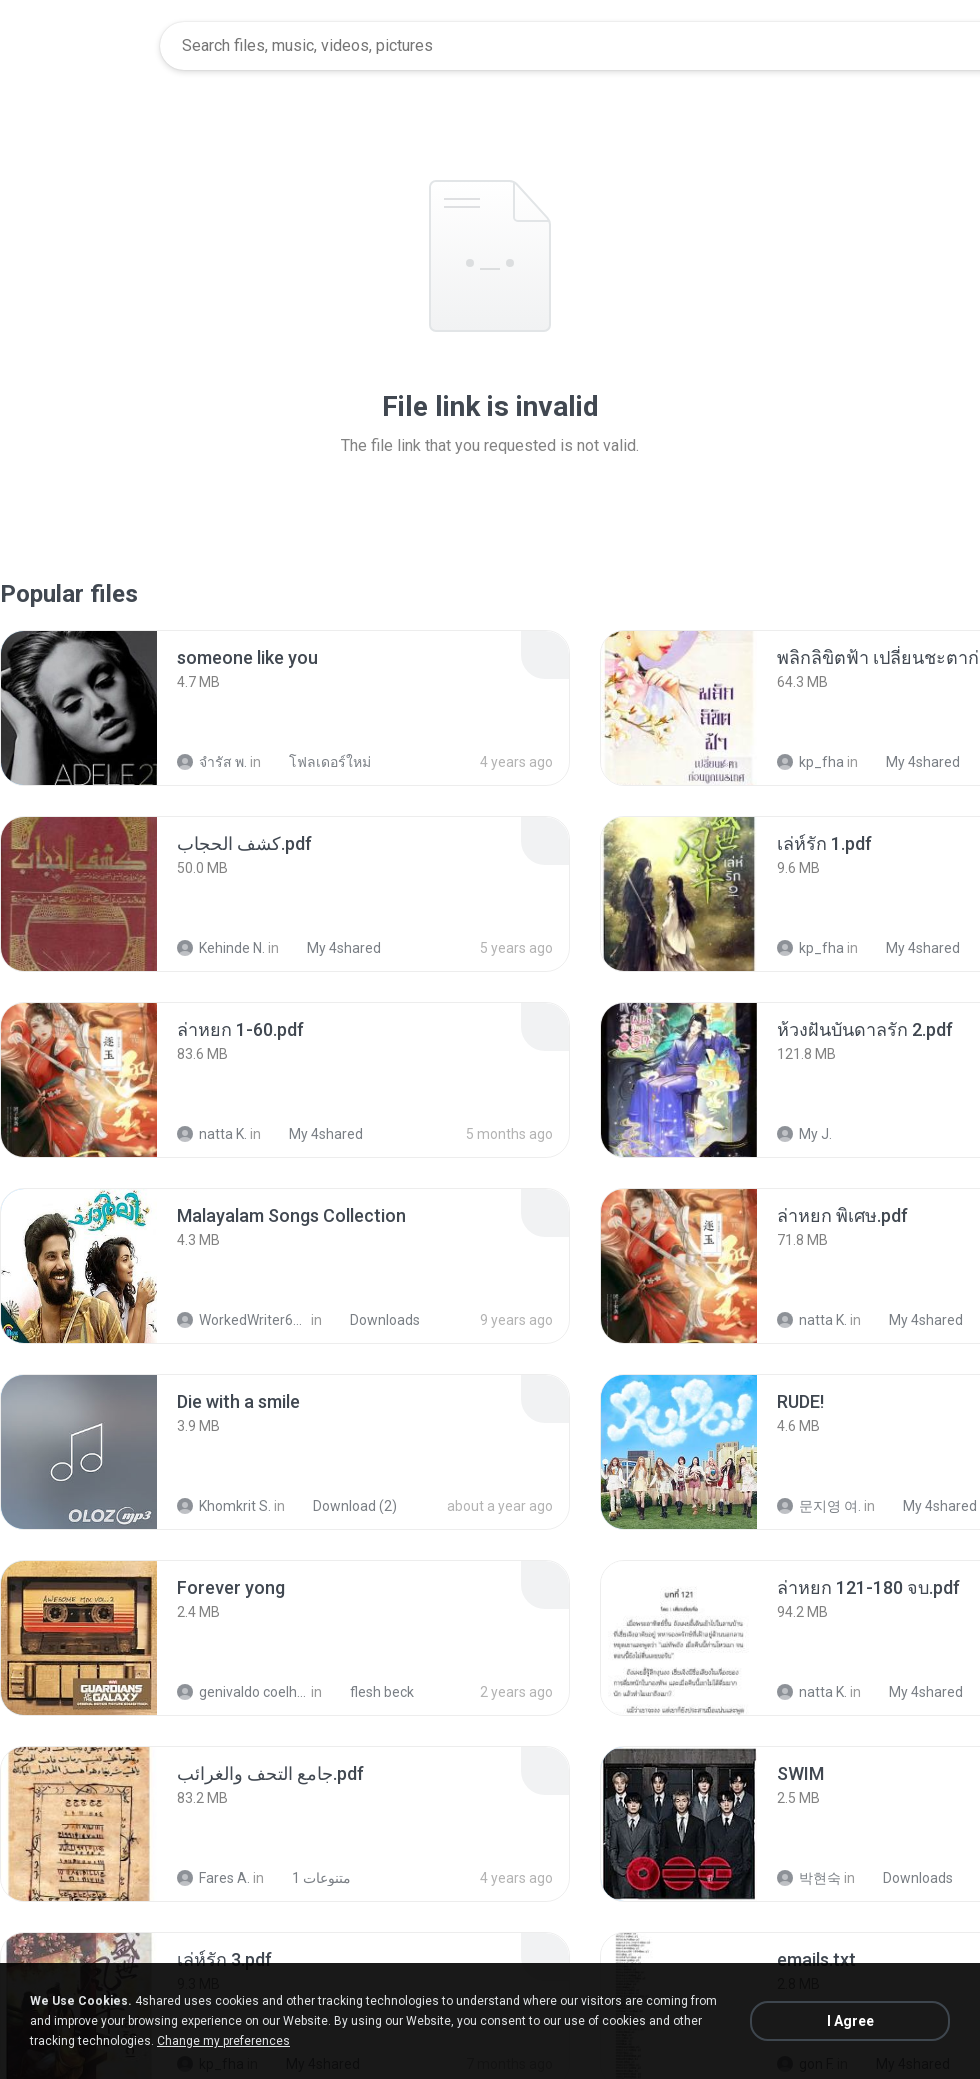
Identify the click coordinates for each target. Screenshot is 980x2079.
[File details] (79, 708)
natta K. (212, 1134)
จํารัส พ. (212, 762)
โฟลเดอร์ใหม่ (319, 762)
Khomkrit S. (224, 1506)
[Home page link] (81, 46)
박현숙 (809, 1878)
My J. (804, 1134)
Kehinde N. (221, 948)
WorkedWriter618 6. (242, 1320)
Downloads (374, 1320)
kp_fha (810, 762)
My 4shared (912, 762)
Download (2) (344, 1506)
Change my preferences (223, 2041)
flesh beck (371, 1692)
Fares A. (213, 1878)
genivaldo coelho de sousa (242, 1692)
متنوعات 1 (310, 1878)
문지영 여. (819, 1506)
